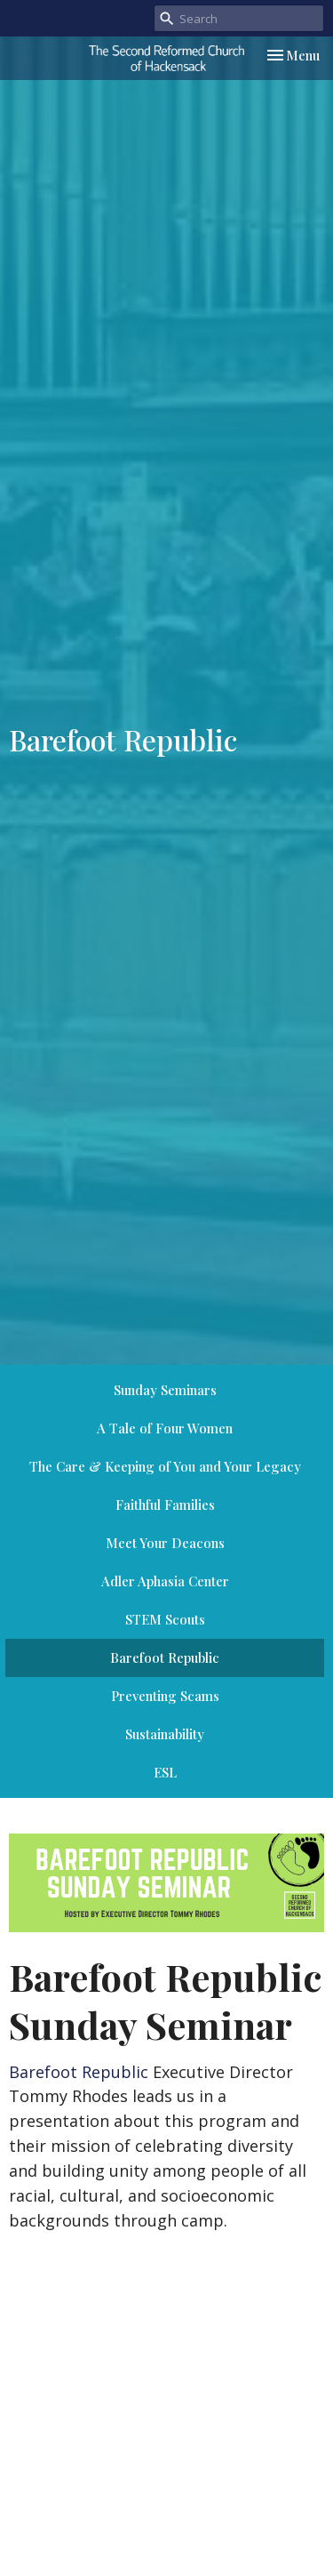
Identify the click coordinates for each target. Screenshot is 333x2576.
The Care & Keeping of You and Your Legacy (165, 1466)
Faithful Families (165, 1504)
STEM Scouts (165, 1619)
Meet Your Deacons (165, 1543)
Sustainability (164, 1734)
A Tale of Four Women (165, 1428)
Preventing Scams (165, 1696)
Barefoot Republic (164, 1657)
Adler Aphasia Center (165, 1581)
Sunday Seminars (165, 1390)
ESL (165, 1772)
